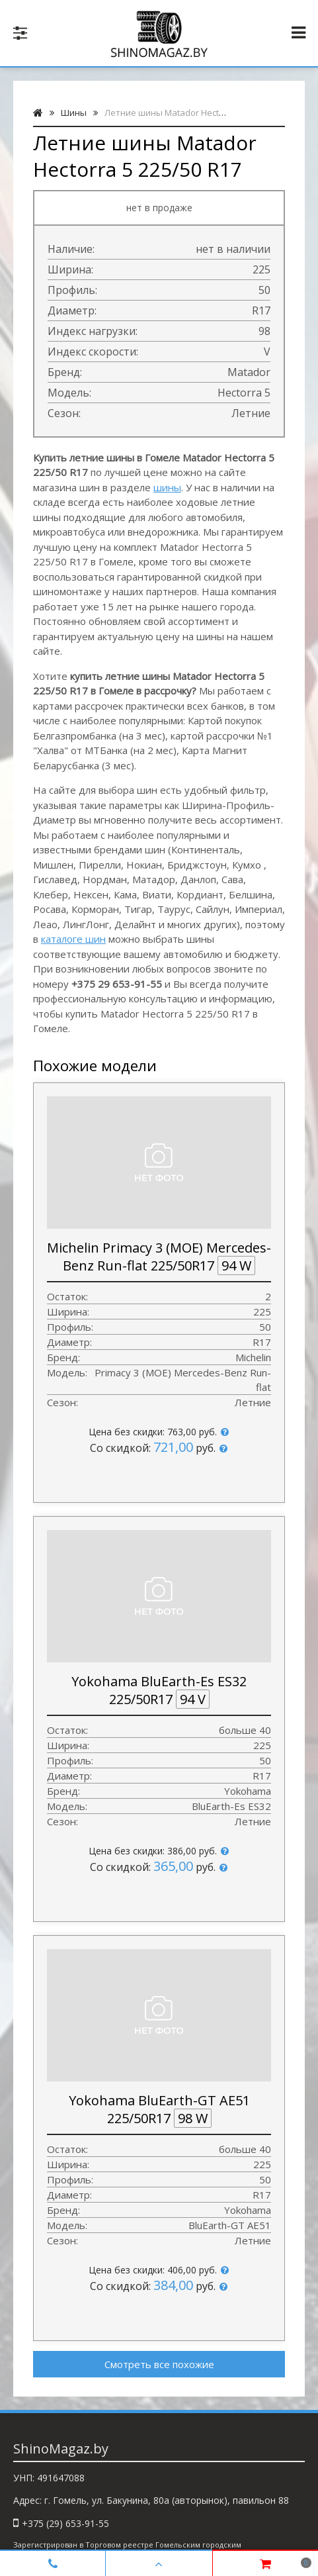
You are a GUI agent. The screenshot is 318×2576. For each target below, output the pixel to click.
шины (167, 487)
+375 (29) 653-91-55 (65, 2523)
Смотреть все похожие (159, 2364)
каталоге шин (73, 938)
